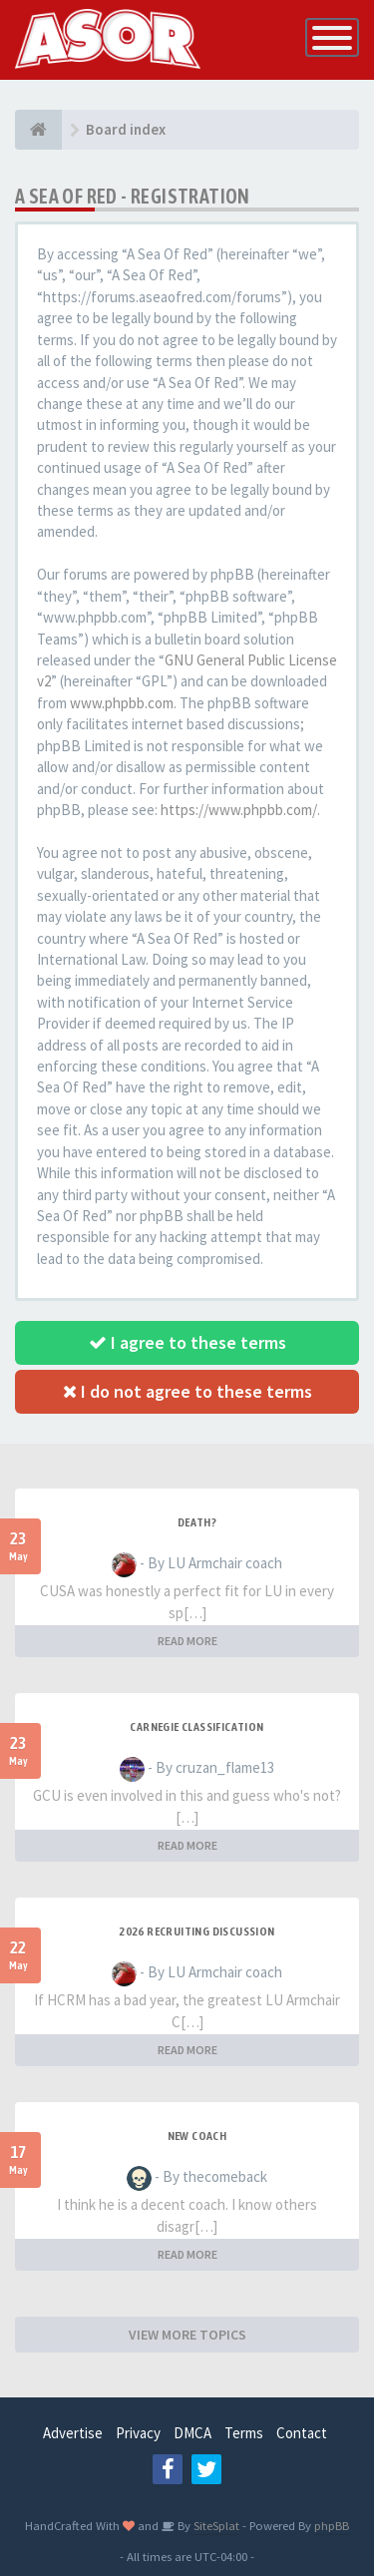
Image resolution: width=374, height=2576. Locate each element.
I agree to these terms (187, 1342)
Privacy (138, 2432)
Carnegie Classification (196, 1727)
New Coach (197, 2136)
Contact (301, 2432)
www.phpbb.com (122, 702)
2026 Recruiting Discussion (196, 1931)
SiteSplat (214, 2525)
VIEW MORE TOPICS (187, 2335)
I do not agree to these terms (187, 1391)
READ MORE (187, 1640)
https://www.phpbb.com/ (239, 809)
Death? (197, 1522)
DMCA (192, 2432)
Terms (243, 2432)
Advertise (73, 2432)
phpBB (331, 2525)
